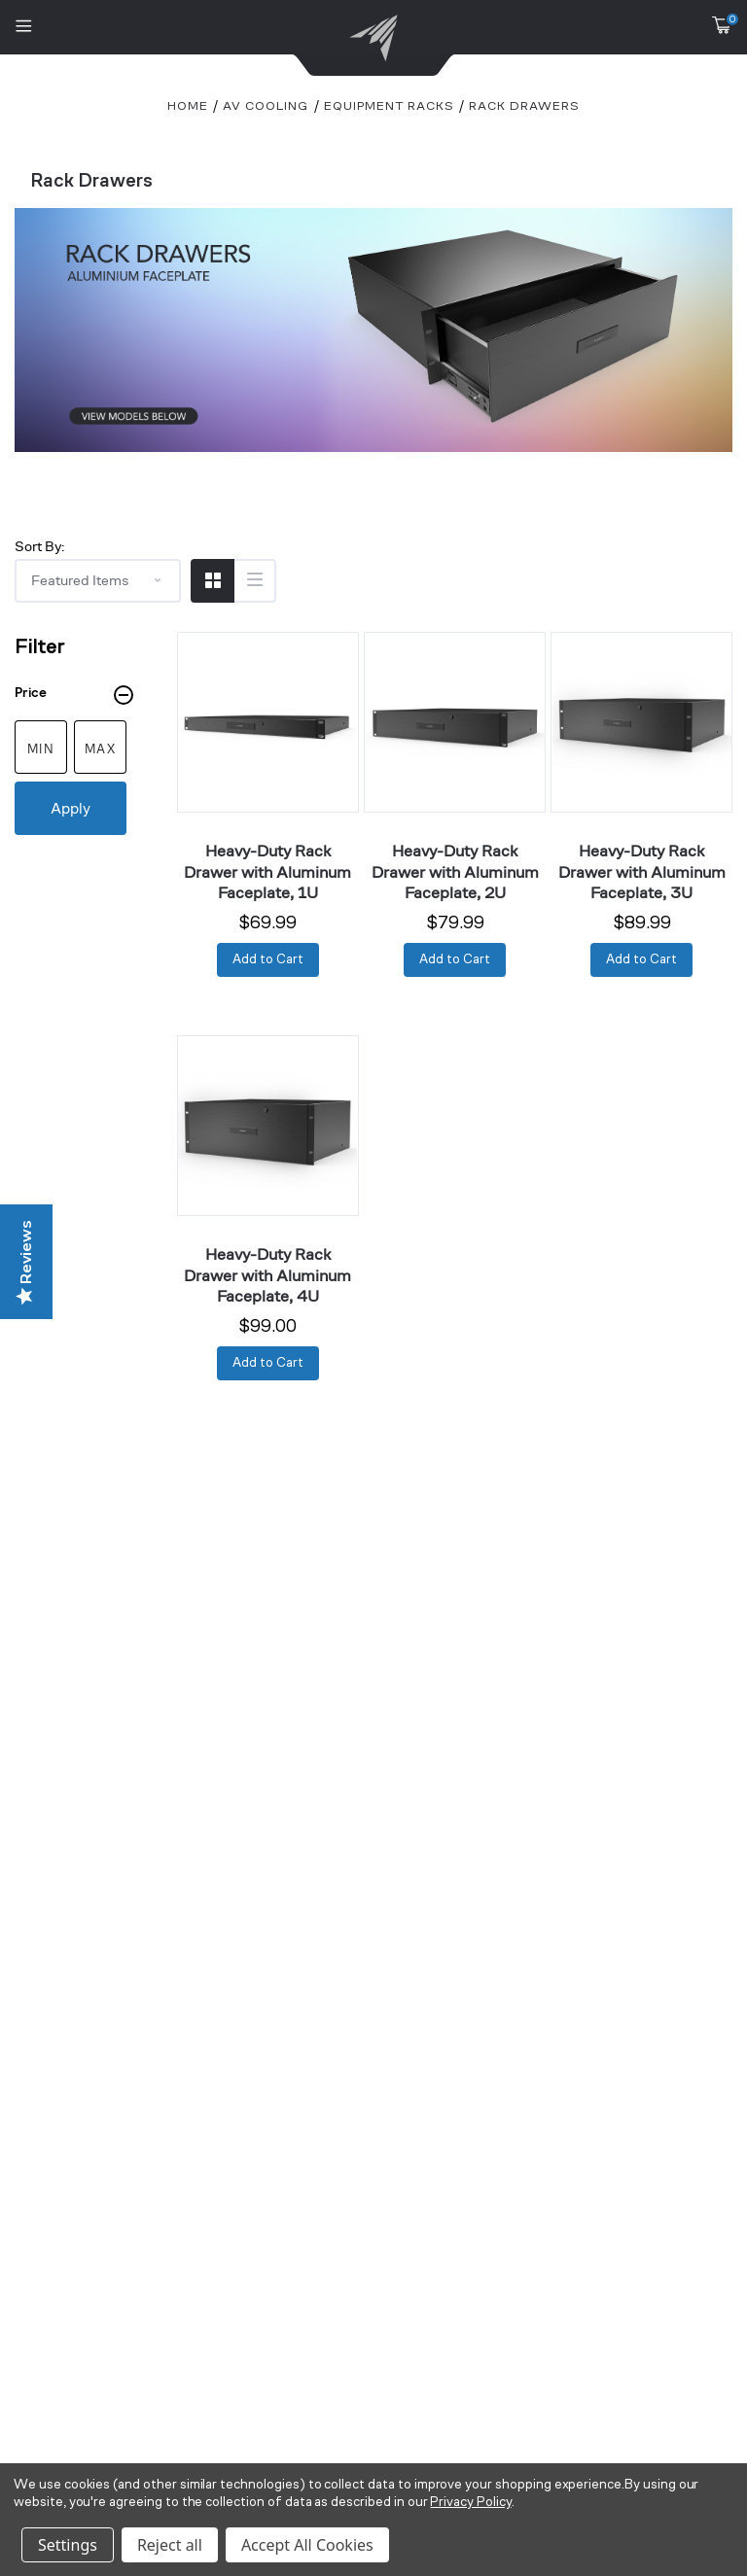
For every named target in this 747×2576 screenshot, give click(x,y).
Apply (70, 808)
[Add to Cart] (268, 960)
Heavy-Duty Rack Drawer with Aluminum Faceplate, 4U (267, 1274)
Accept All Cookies (307, 2545)
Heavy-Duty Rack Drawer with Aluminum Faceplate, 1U (267, 871)
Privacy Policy (470, 2502)
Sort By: (39, 546)
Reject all (169, 2545)
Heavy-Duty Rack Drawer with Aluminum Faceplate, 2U (455, 871)
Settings (67, 2545)
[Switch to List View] (254, 581)
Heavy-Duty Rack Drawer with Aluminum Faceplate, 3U (642, 871)
